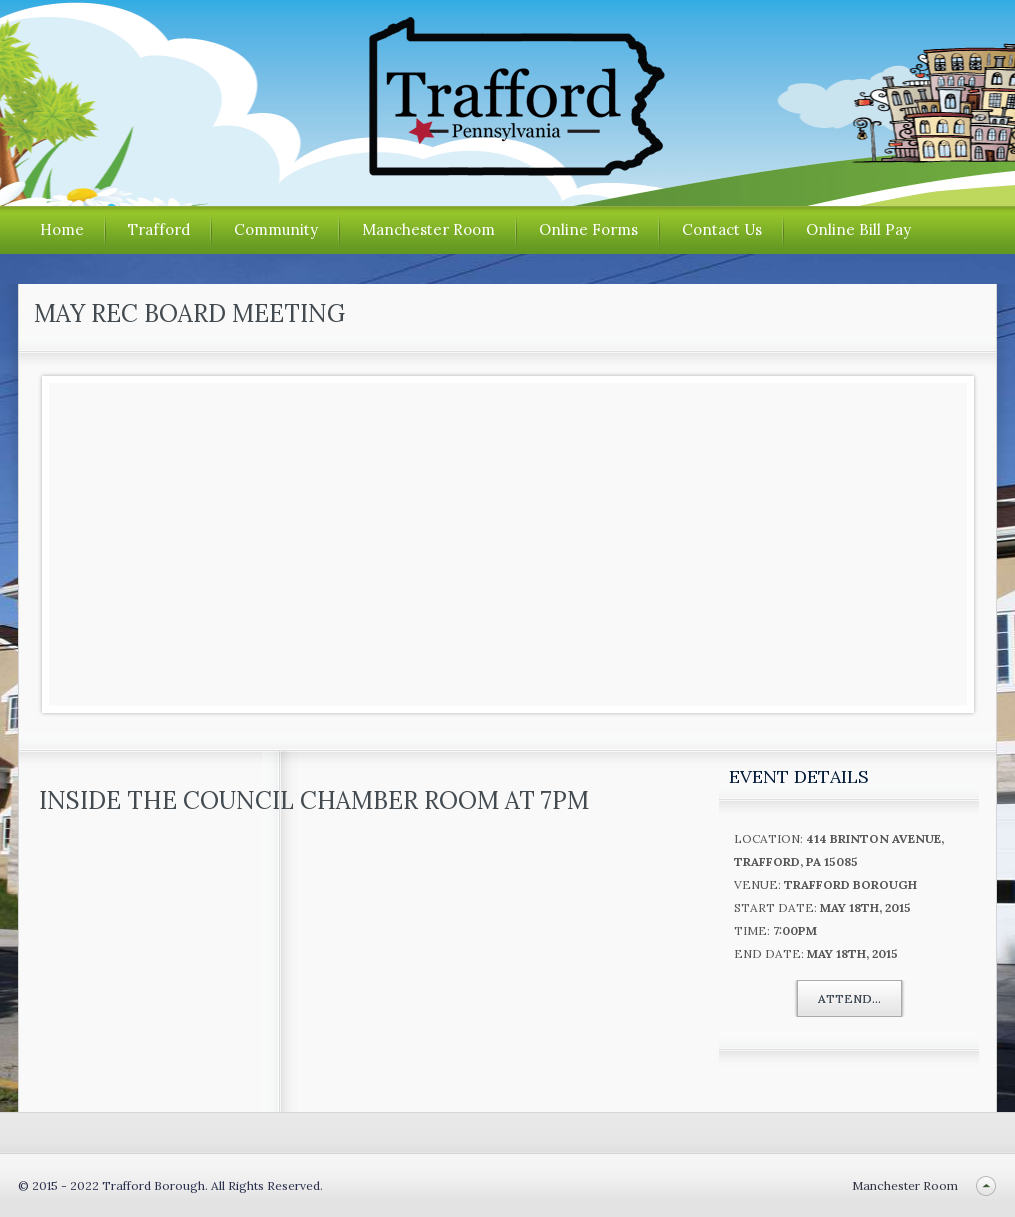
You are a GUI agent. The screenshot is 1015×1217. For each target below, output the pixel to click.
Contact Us (722, 229)
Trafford (159, 229)
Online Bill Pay (858, 229)
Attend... (849, 998)
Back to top (985, 1185)
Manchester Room (428, 229)
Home (62, 229)
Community (276, 229)
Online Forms (588, 229)
